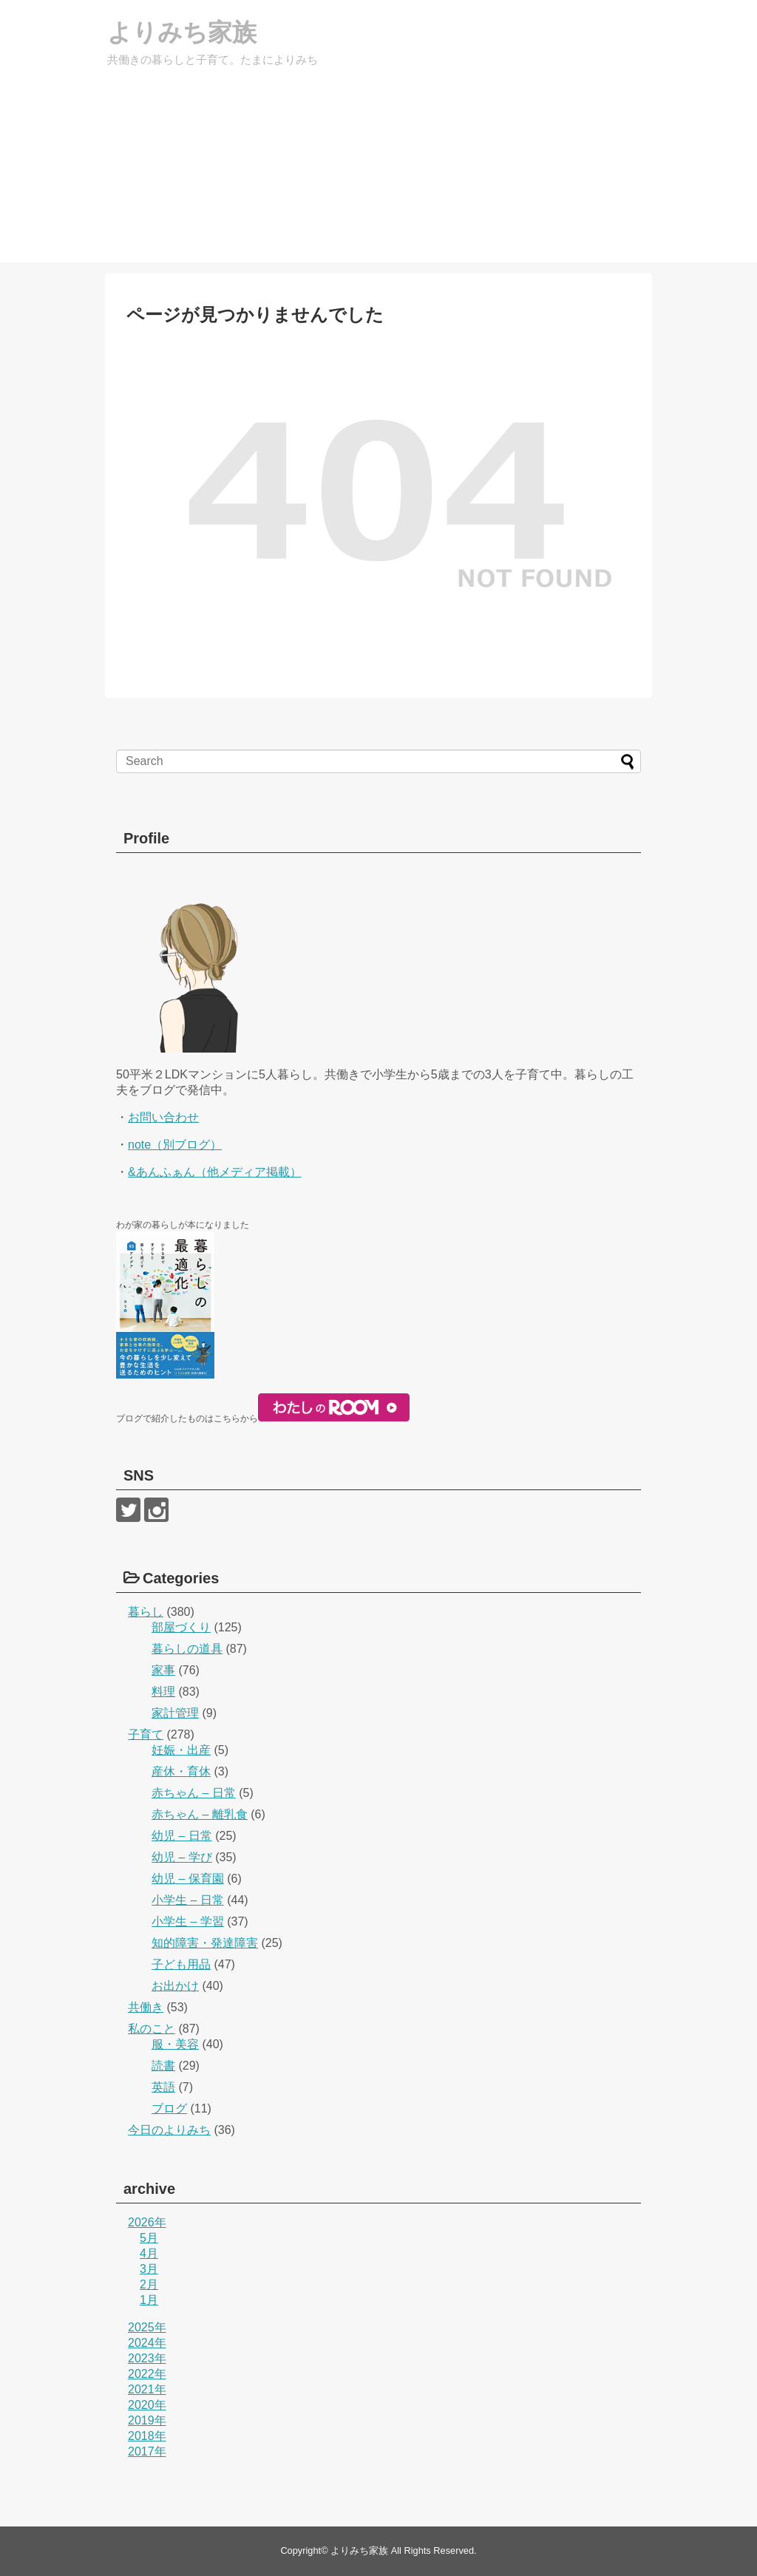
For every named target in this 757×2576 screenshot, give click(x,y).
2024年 (147, 2343)
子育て (145, 1734)
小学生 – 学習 (188, 1921)
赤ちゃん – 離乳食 (200, 1814)
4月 (149, 2253)
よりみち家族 (197, 33)
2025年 (147, 2327)
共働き (145, 2007)
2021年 (147, 2389)
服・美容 (175, 2044)
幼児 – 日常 (182, 1835)
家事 (163, 1670)
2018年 (147, 2436)
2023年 (147, 2358)
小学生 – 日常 (188, 1900)
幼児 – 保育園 (188, 1878)
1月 (149, 2300)
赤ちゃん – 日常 (194, 1793)
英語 (163, 2087)
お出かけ (175, 1985)
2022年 (147, 2374)
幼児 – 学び (182, 1857)
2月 (149, 2284)
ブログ (169, 2108)
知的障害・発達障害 (205, 1943)
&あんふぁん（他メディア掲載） (215, 1172)
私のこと (151, 2028)
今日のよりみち (169, 2130)
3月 (149, 2269)
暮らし (145, 1611)
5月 (149, 2238)
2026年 (147, 2222)
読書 (163, 2065)
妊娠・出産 (181, 1750)
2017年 (147, 2451)
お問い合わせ (163, 1117)
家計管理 (175, 1713)
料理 (163, 1691)
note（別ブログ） (175, 1144)
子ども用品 (181, 1964)
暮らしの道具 (187, 1648)
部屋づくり (181, 1627)
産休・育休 (181, 1771)
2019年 (147, 2420)
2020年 (147, 2405)
